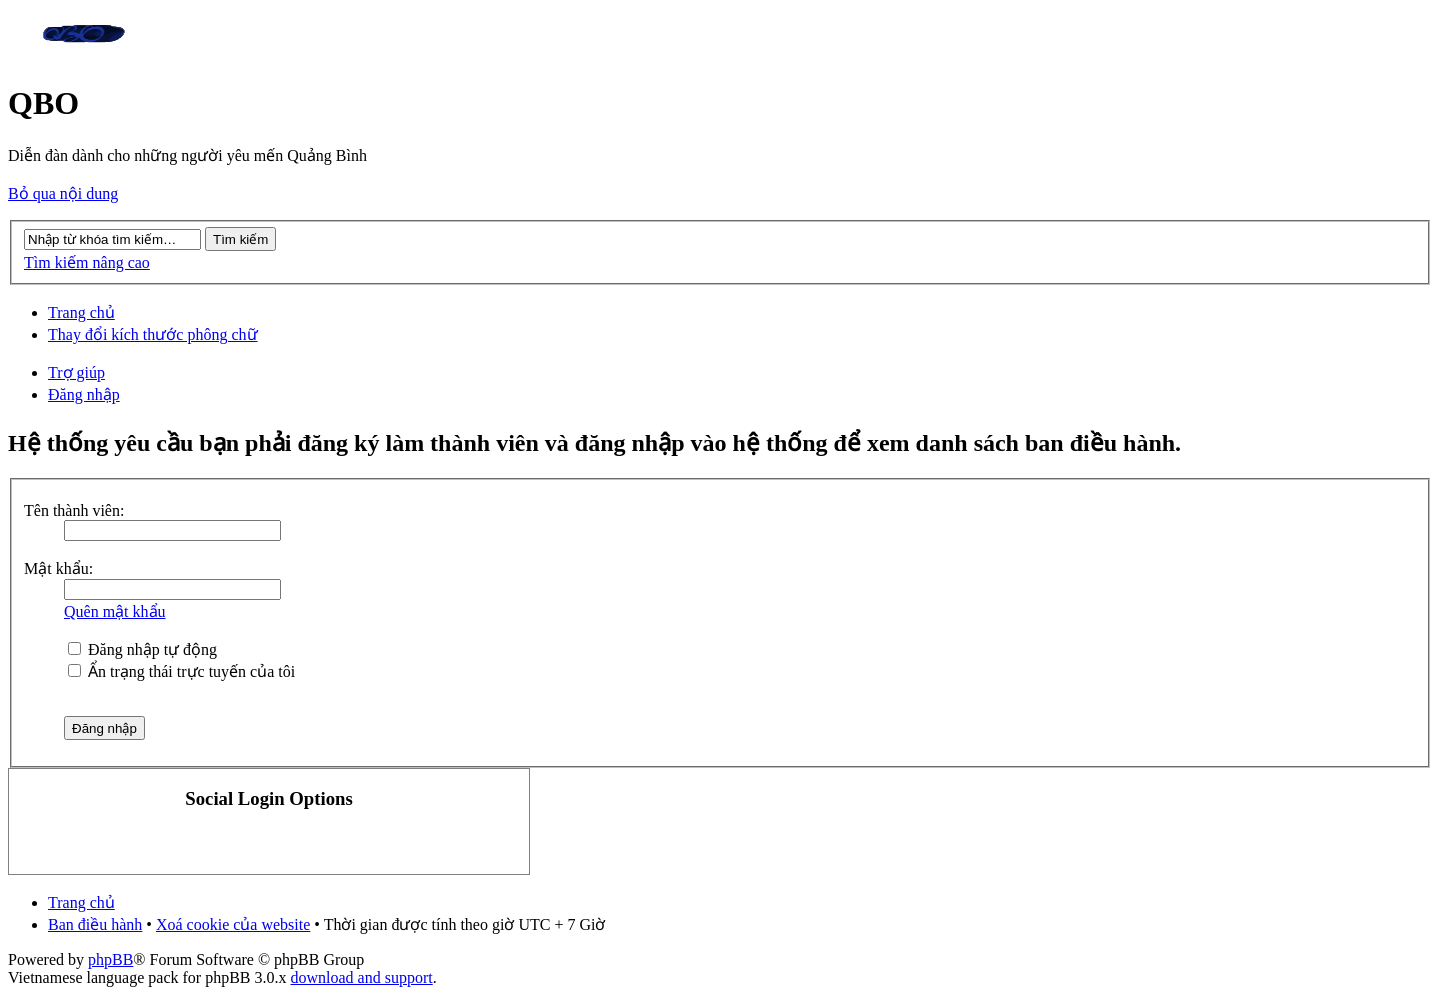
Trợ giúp (76, 372)
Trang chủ (81, 312)
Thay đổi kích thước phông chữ (153, 334)
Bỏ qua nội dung (63, 193)
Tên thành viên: (74, 510)
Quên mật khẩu (115, 611)
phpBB (110, 959)
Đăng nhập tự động (142, 649)
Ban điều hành (95, 924)
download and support (362, 977)
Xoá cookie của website (233, 924)
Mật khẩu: (58, 568)
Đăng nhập (84, 394)
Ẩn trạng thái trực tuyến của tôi (181, 671)
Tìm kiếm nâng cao (87, 262)
